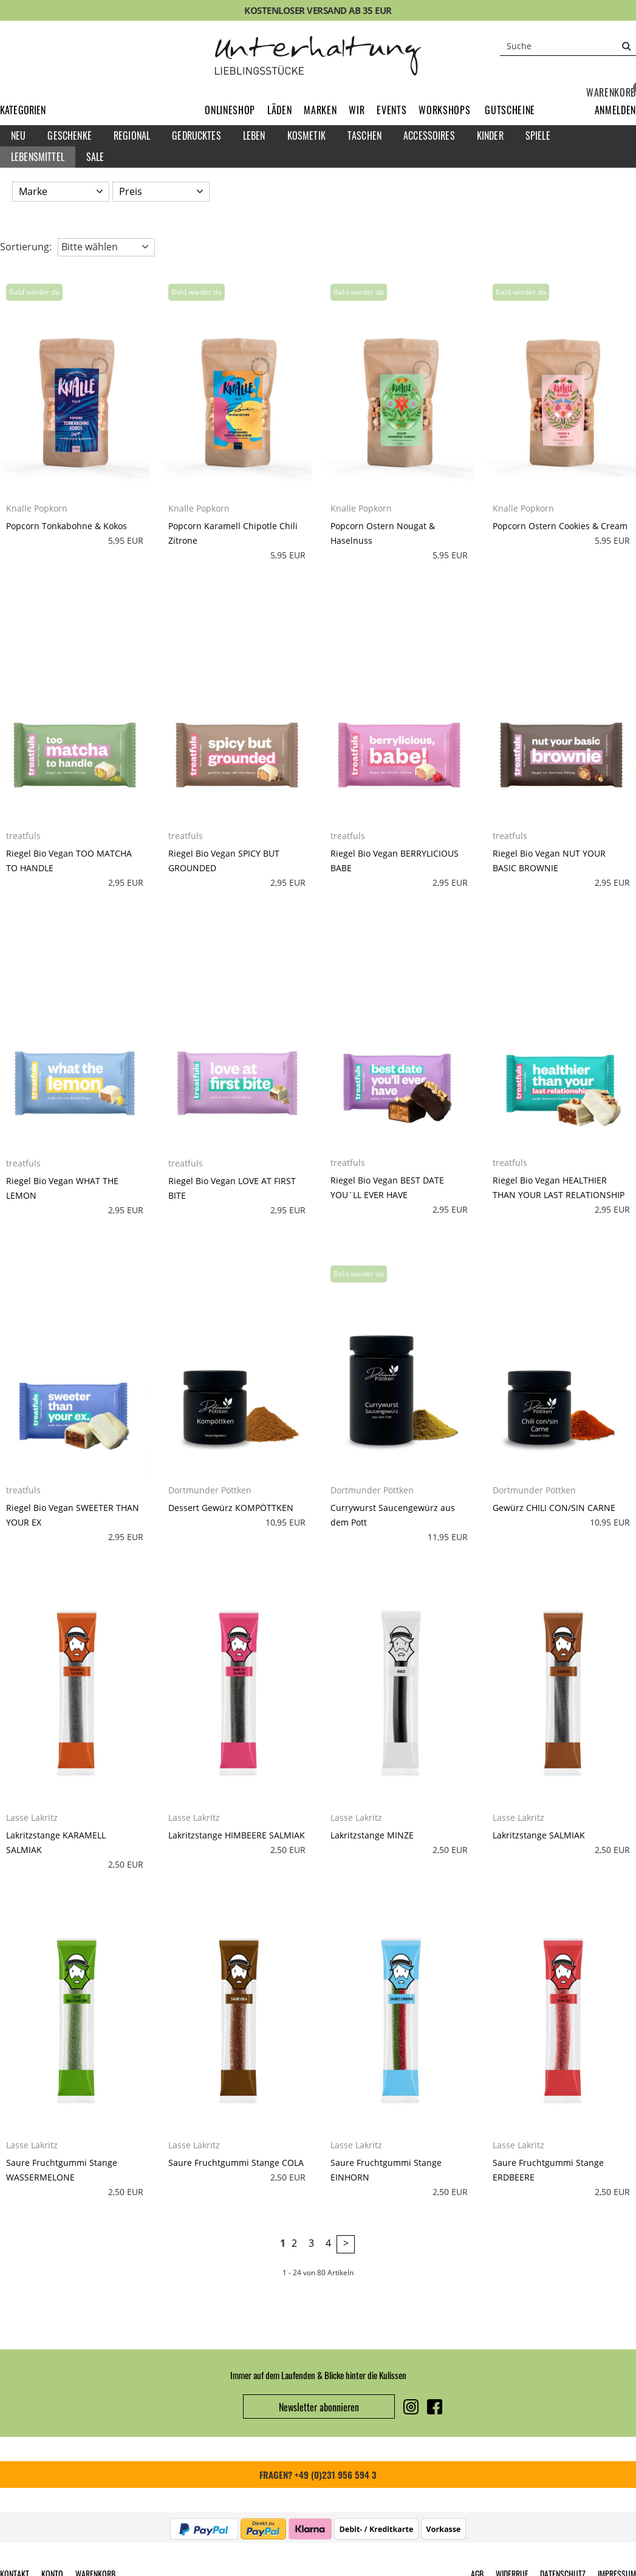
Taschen (364, 135)
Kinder (490, 135)
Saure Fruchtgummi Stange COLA (236, 2162)
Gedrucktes (196, 135)
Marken (320, 110)
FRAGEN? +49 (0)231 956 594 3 (318, 2474)
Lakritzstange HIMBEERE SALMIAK (236, 1835)
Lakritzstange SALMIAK (539, 1835)
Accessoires (429, 135)
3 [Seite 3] (311, 2243)
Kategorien (23, 110)
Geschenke (69, 135)
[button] (615, 110)
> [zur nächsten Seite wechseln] (346, 2243)
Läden (279, 110)
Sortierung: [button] (26, 246)
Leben (254, 135)
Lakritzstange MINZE (372, 1835)
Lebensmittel (37, 156)
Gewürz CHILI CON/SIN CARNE (554, 1507)
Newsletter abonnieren (319, 2407)
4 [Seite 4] (328, 2243)
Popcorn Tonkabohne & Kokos (66, 526)
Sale (95, 156)
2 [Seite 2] (294, 2243)
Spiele (537, 135)
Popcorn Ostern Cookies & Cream (560, 526)
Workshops (444, 110)
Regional (132, 135)
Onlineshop (230, 110)
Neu (18, 135)
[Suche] (568, 45)
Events (391, 110)
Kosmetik (306, 135)
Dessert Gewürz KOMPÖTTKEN (230, 1507)
